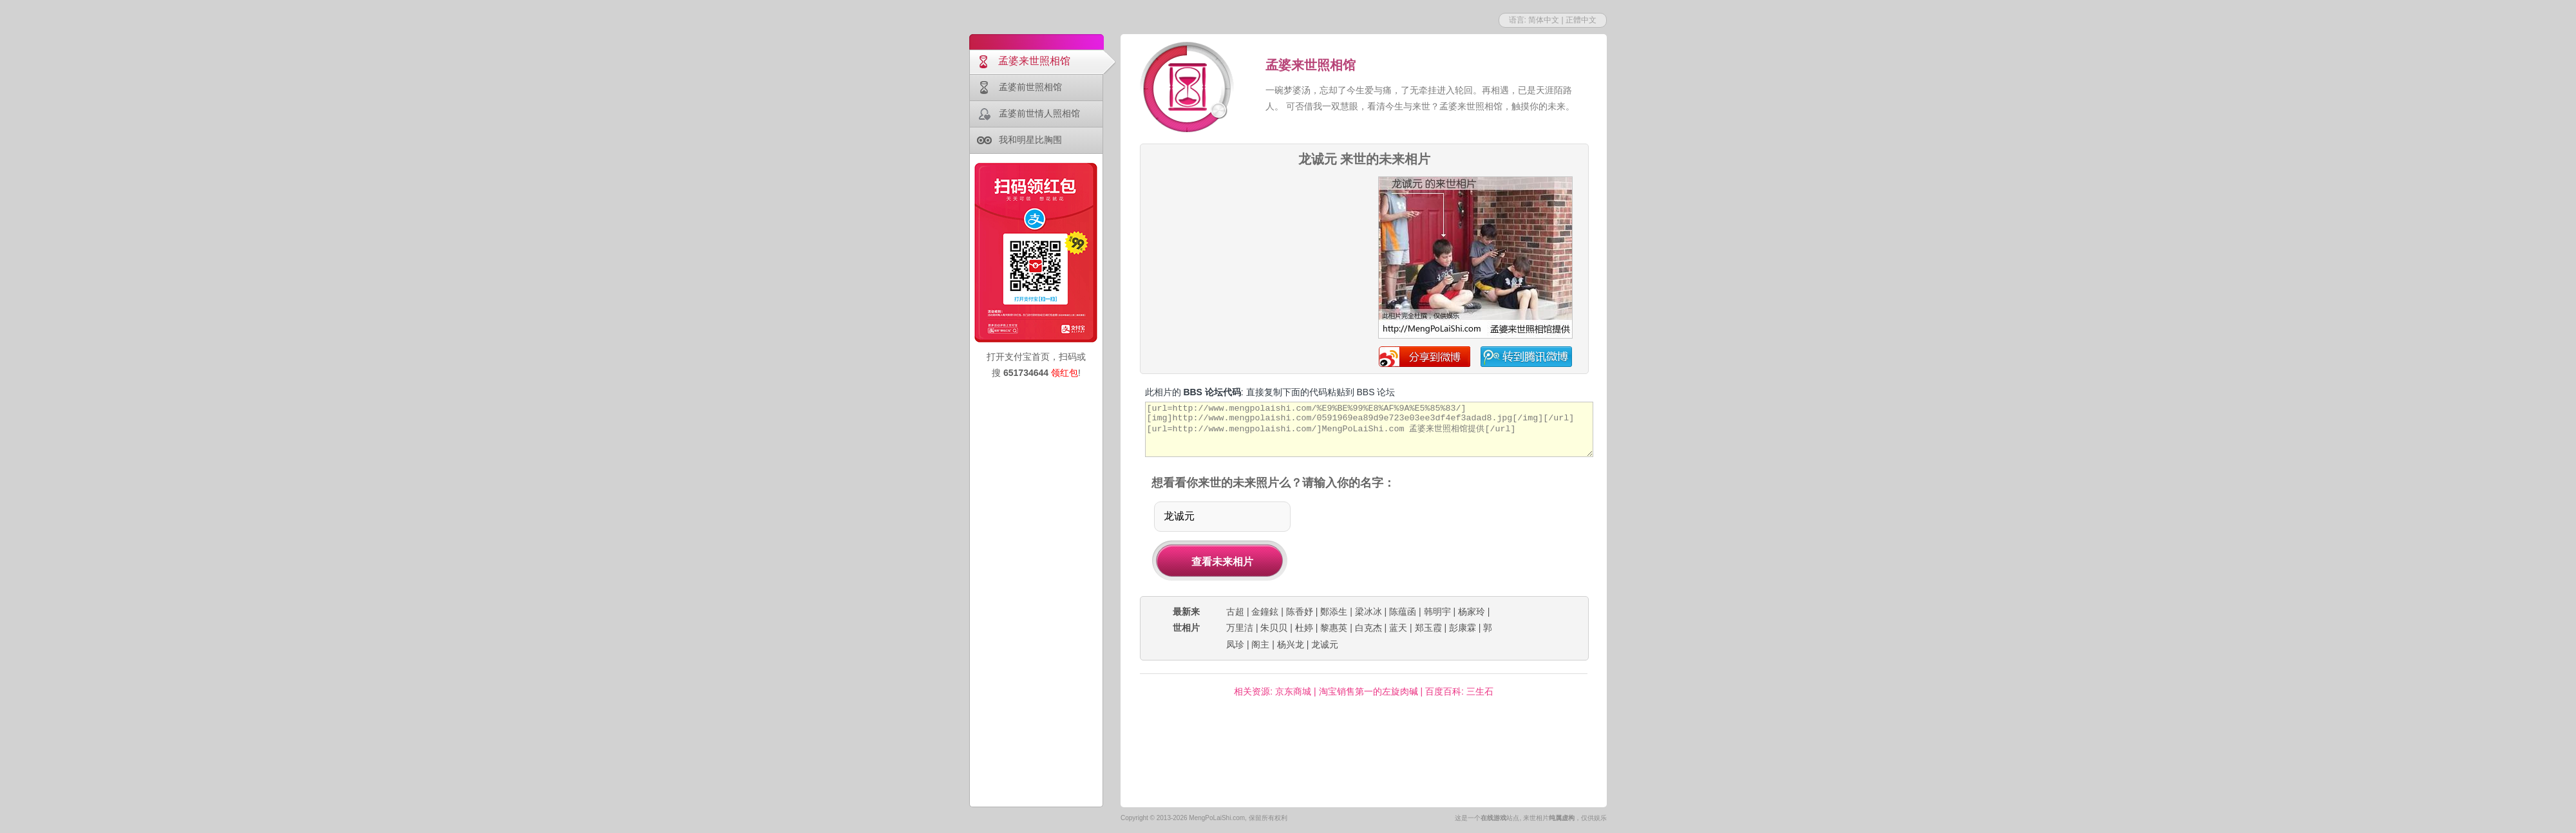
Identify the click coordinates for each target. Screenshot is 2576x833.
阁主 (1260, 644)
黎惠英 (1333, 627)
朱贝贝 (1273, 627)
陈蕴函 (1402, 611)
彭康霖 (1462, 627)
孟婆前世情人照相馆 (1039, 113)
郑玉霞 (1428, 627)
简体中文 (1543, 19)
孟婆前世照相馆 (1030, 87)
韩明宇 (1437, 611)
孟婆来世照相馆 (1034, 60)
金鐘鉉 (1264, 611)
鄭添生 (1333, 611)
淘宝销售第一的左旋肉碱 (1368, 691)
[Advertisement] (1254, 215)
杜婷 (1304, 627)
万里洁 (1239, 627)
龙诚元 (1324, 644)
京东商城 (1293, 691)
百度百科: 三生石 (1459, 691)
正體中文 (1581, 19)
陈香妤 (1299, 611)
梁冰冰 (1368, 611)
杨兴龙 (1290, 644)
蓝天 (1398, 627)
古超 (1235, 611)
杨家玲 (1471, 611)
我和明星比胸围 (1030, 140)
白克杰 (1368, 627)
